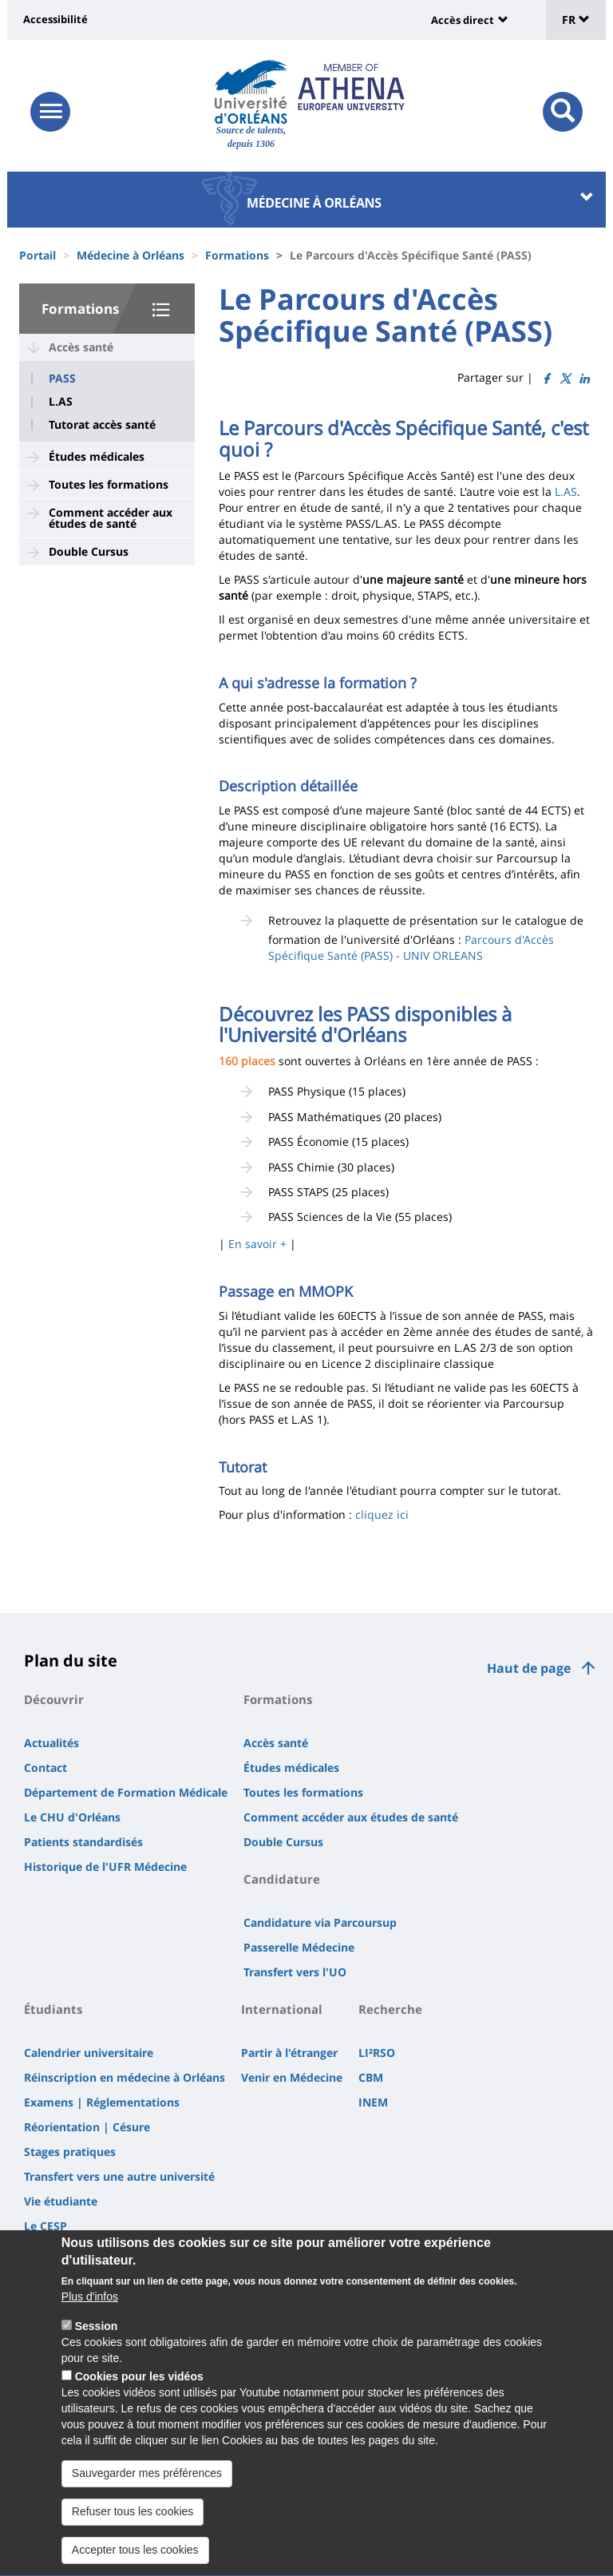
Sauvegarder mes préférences (147, 2500)
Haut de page (529, 1668)
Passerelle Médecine (298, 1947)
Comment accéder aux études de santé (110, 518)
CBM (370, 2077)
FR (576, 19)
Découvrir (54, 1699)
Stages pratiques (70, 2151)
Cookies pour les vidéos (139, 2403)
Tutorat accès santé (102, 424)
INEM (373, 2102)
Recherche (390, 2009)
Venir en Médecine (291, 2077)
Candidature (281, 1879)
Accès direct (462, 20)
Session (96, 2353)
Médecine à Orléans (130, 255)
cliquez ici (382, 1514)
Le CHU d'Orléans (72, 1817)
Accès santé (81, 347)
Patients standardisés (83, 1841)
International (281, 2009)
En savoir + (257, 1243)
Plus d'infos (89, 2323)
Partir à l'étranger (289, 2052)
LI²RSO (376, 2052)
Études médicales (96, 456)
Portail (37, 255)
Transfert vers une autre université (119, 2176)
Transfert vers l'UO (294, 1972)
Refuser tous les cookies (133, 2538)
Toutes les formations (108, 484)
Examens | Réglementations (102, 2102)
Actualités (51, 1742)
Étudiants (53, 2009)
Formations (237, 255)
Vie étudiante (60, 2201)
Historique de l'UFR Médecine (105, 1866)
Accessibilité (55, 19)
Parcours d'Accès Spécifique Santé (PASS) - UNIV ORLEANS (411, 947)
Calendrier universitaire (88, 2052)
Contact (45, 1767)
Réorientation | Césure (87, 2126)
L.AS (61, 401)
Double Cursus (89, 551)
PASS (62, 378)
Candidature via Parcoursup (320, 1922)
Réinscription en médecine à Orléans (124, 2077)
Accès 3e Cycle (63, 2250)
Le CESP (45, 2225)
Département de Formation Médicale (125, 1792)
